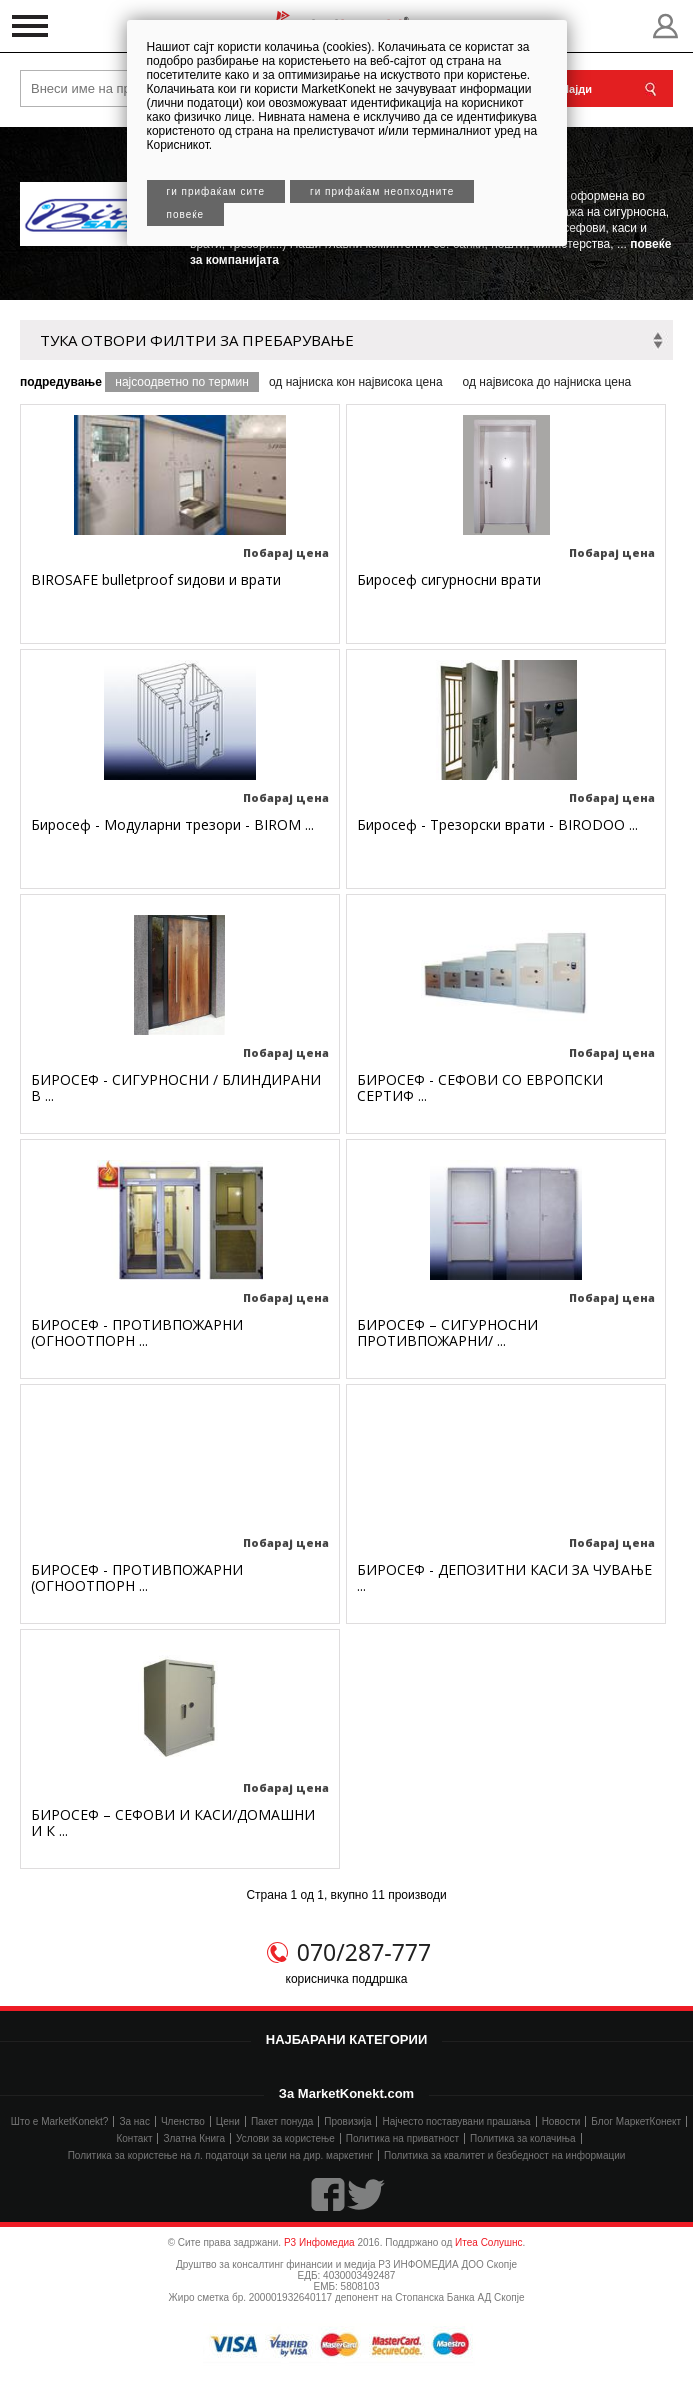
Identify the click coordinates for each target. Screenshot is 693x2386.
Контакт (134, 2138)
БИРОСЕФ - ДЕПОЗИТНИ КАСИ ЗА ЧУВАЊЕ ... (504, 1577)
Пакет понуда (282, 2121)
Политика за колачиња (522, 2138)
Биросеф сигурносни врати (449, 579)
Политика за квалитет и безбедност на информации (504, 2155)
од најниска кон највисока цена (356, 382)
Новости (561, 2121)
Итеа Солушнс (489, 2242)
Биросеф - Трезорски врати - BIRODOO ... (497, 824)
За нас (134, 2121)
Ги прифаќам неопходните (382, 191)
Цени (228, 2121)
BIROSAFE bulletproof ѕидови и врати (156, 579)
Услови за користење (285, 2138)
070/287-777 (364, 1952)
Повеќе (186, 214)
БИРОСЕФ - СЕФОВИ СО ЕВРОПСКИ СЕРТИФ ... (480, 1087)
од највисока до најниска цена (547, 382)
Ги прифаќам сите (216, 191)
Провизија (347, 2121)
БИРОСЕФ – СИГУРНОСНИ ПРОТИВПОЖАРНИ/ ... (447, 1332)
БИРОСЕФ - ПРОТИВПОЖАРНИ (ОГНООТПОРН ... (137, 1332)
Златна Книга (194, 2138)
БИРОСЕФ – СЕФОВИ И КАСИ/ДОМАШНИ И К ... (173, 1822)
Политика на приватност (402, 2138)
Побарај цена (286, 552)
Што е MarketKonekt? (60, 2121)
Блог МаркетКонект (636, 2121)
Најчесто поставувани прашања (456, 2121)
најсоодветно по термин (182, 382)
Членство (183, 2121)
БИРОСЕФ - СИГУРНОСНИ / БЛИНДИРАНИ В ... (176, 1087)
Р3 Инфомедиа (319, 2242)
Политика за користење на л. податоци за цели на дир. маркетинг (220, 2155)
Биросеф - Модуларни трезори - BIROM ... (172, 824)
